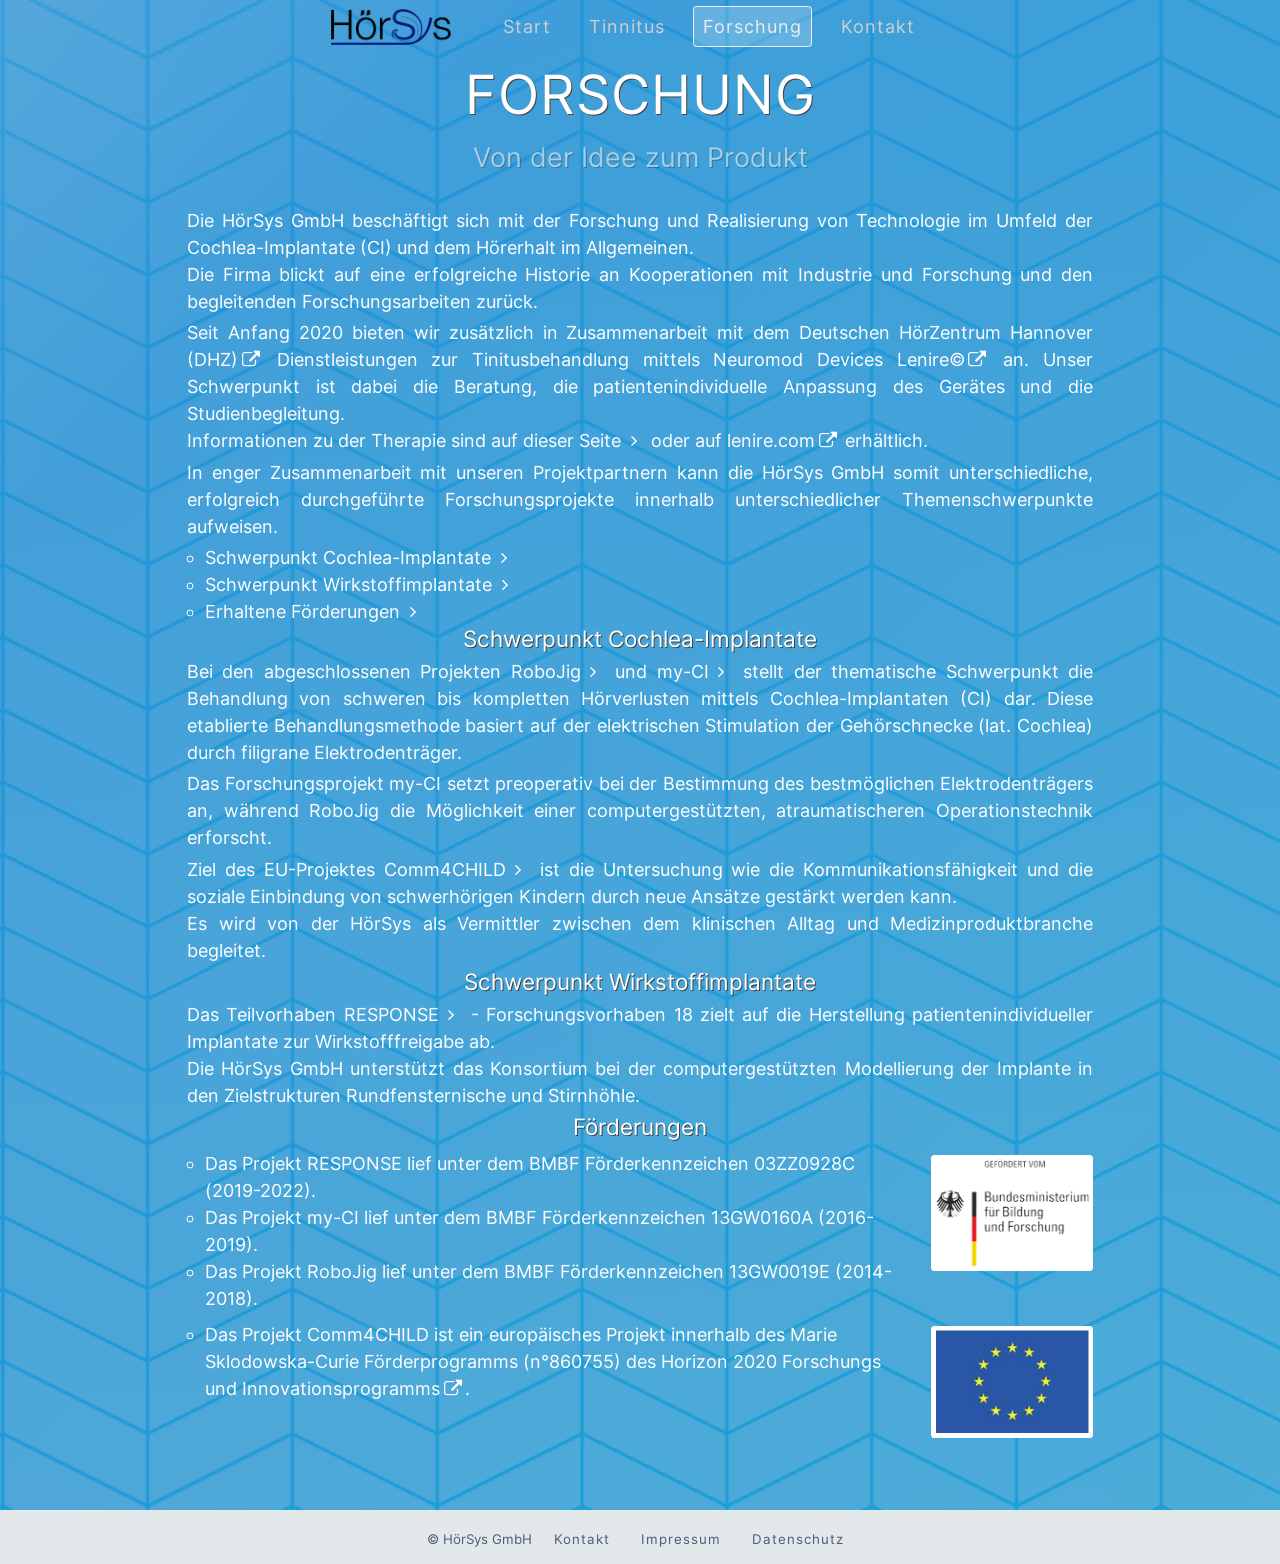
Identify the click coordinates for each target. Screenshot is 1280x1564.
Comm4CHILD (445, 869)
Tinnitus (627, 26)
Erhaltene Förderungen (302, 611)
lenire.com (771, 440)
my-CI (683, 671)
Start (527, 26)
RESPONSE (391, 1014)
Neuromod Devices (798, 359)
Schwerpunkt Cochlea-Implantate (348, 557)
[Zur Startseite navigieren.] (391, 47)
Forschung (752, 26)
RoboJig (546, 671)
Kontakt (878, 26)
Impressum (681, 1539)
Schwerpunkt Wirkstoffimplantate (348, 584)
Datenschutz (798, 1539)
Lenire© (931, 359)
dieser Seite (572, 440)
